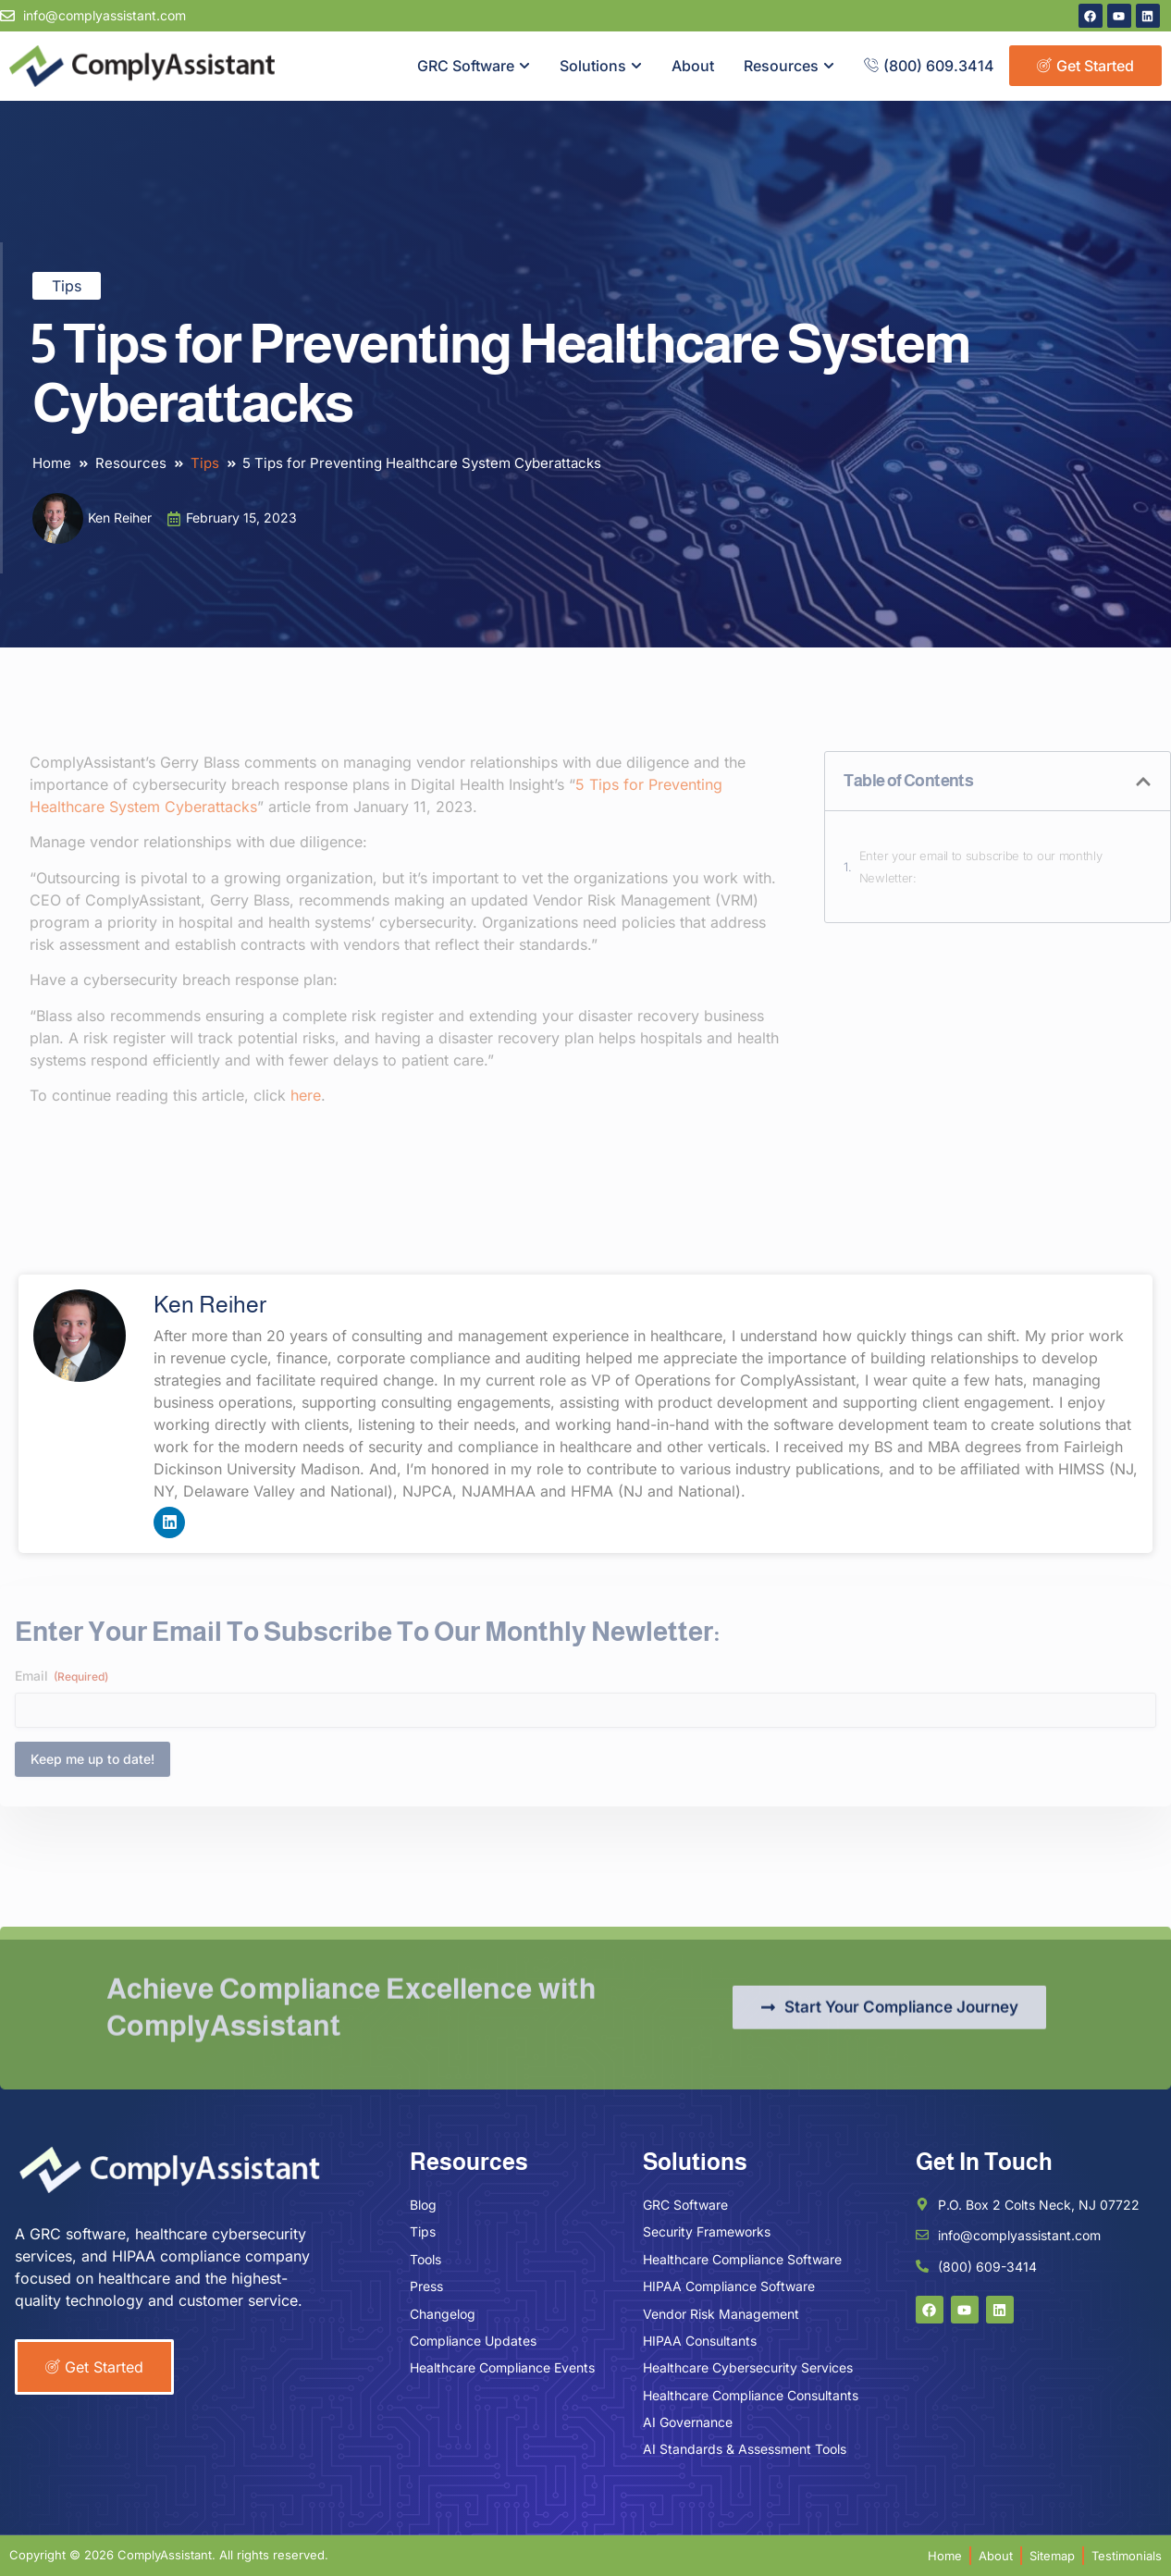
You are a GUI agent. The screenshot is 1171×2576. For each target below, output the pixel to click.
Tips (66, 286)
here (305, 1095)
